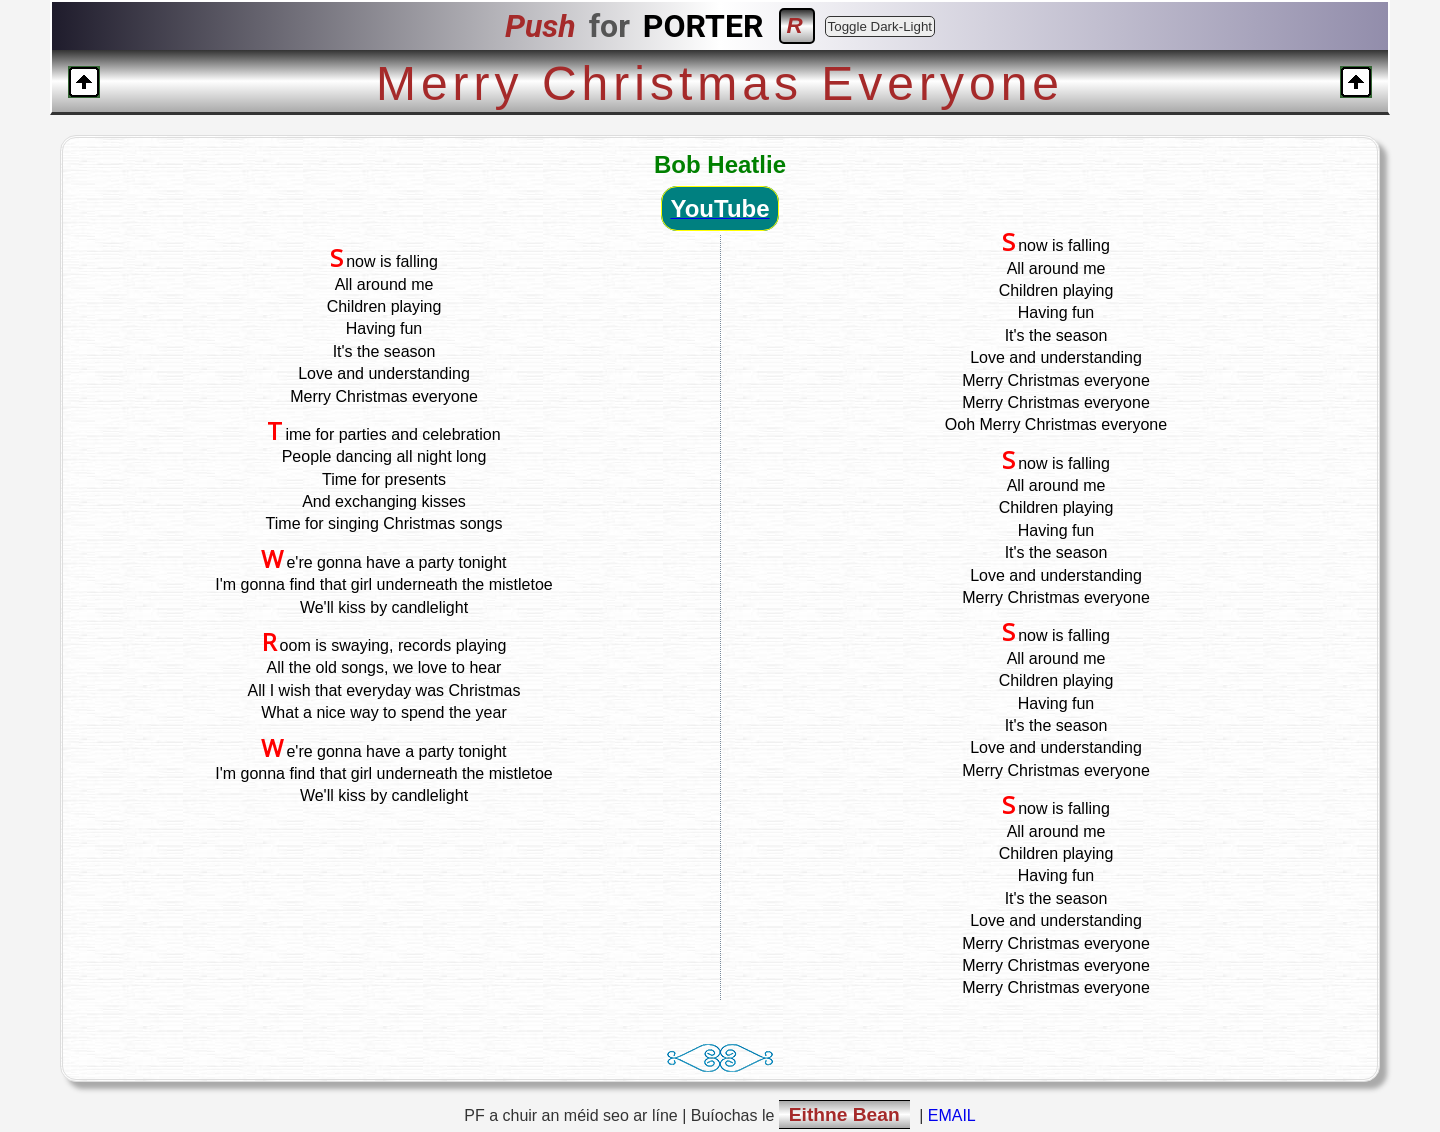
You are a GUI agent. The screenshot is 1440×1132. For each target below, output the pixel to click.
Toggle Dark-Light (880, 26)
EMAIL (952, 1115)
